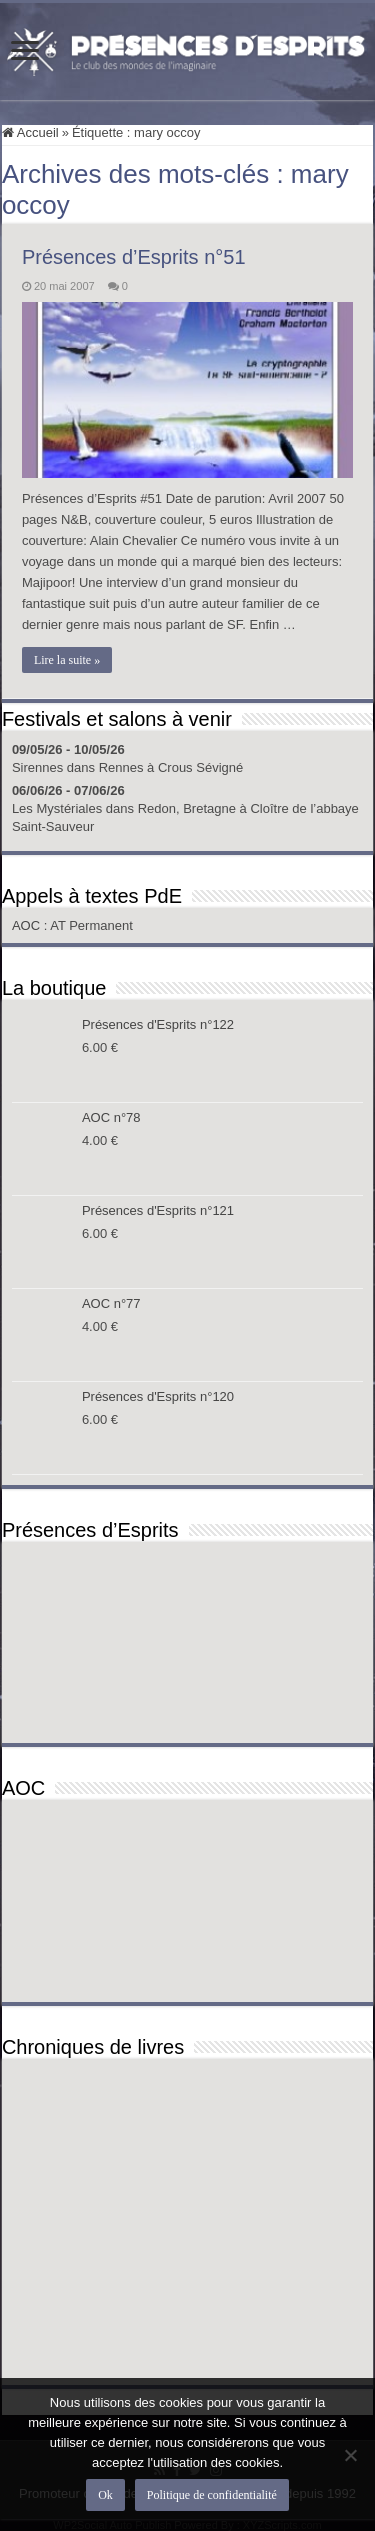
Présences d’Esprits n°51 (134, 257)
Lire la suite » (67, 660)
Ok (105, 2495)
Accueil (30, 132)
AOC (28, 925)
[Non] (350, 2455)
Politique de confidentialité (212, 2495)
